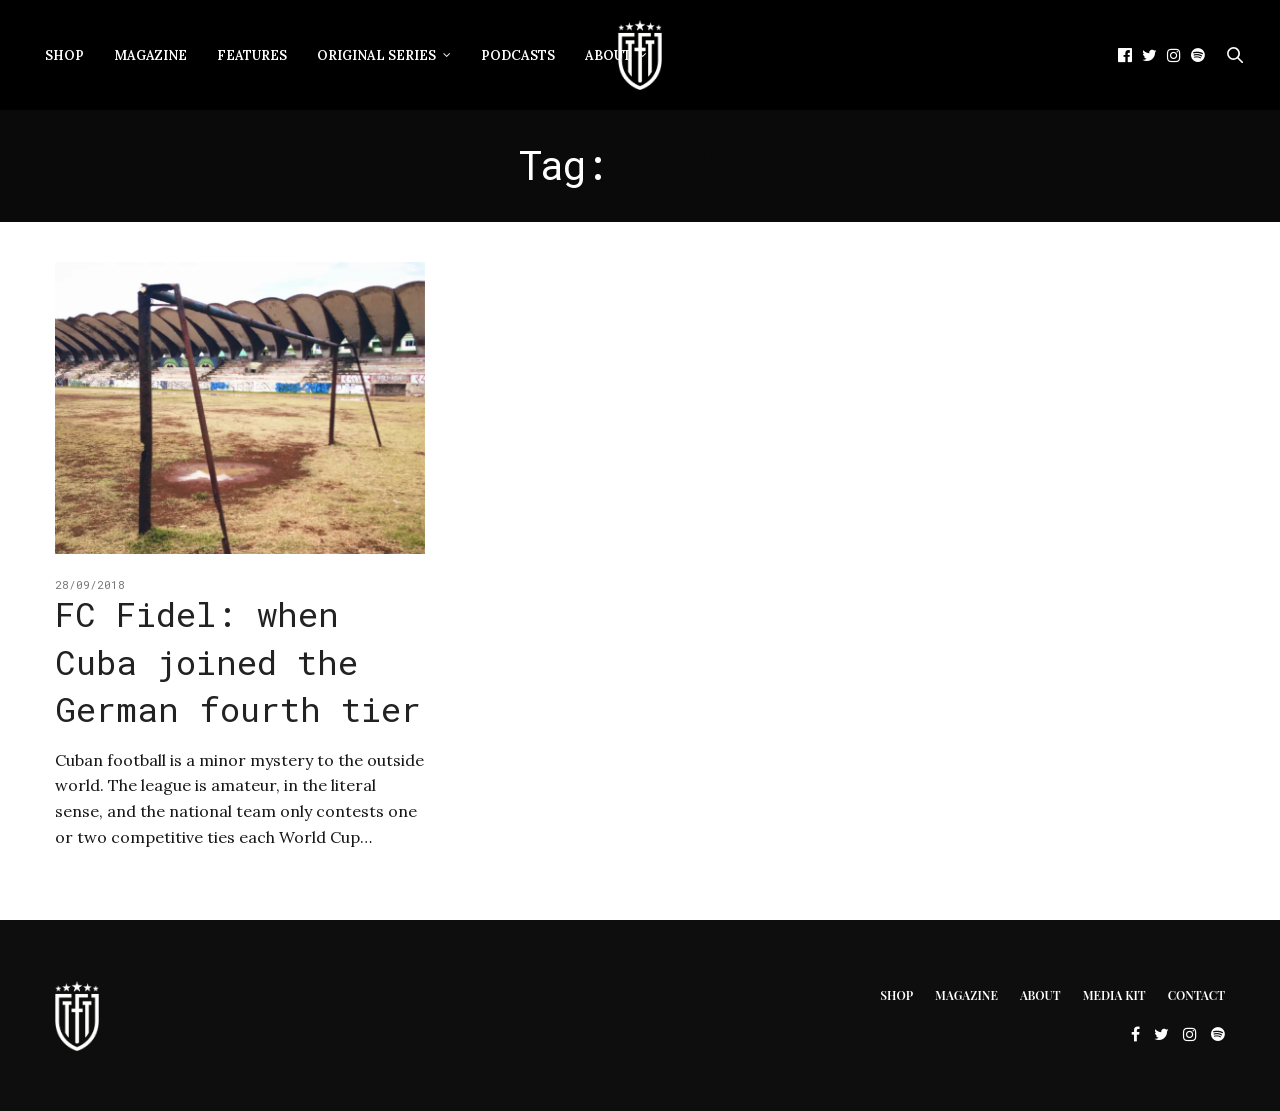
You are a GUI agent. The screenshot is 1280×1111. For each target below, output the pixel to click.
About (608, 55)
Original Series (376, 55)
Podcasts (518, 55)
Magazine (150, 55)
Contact (1196, 995)
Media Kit (1114, 995)
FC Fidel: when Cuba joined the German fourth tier (238, 661)
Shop (64, 55)
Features (252, 55)
